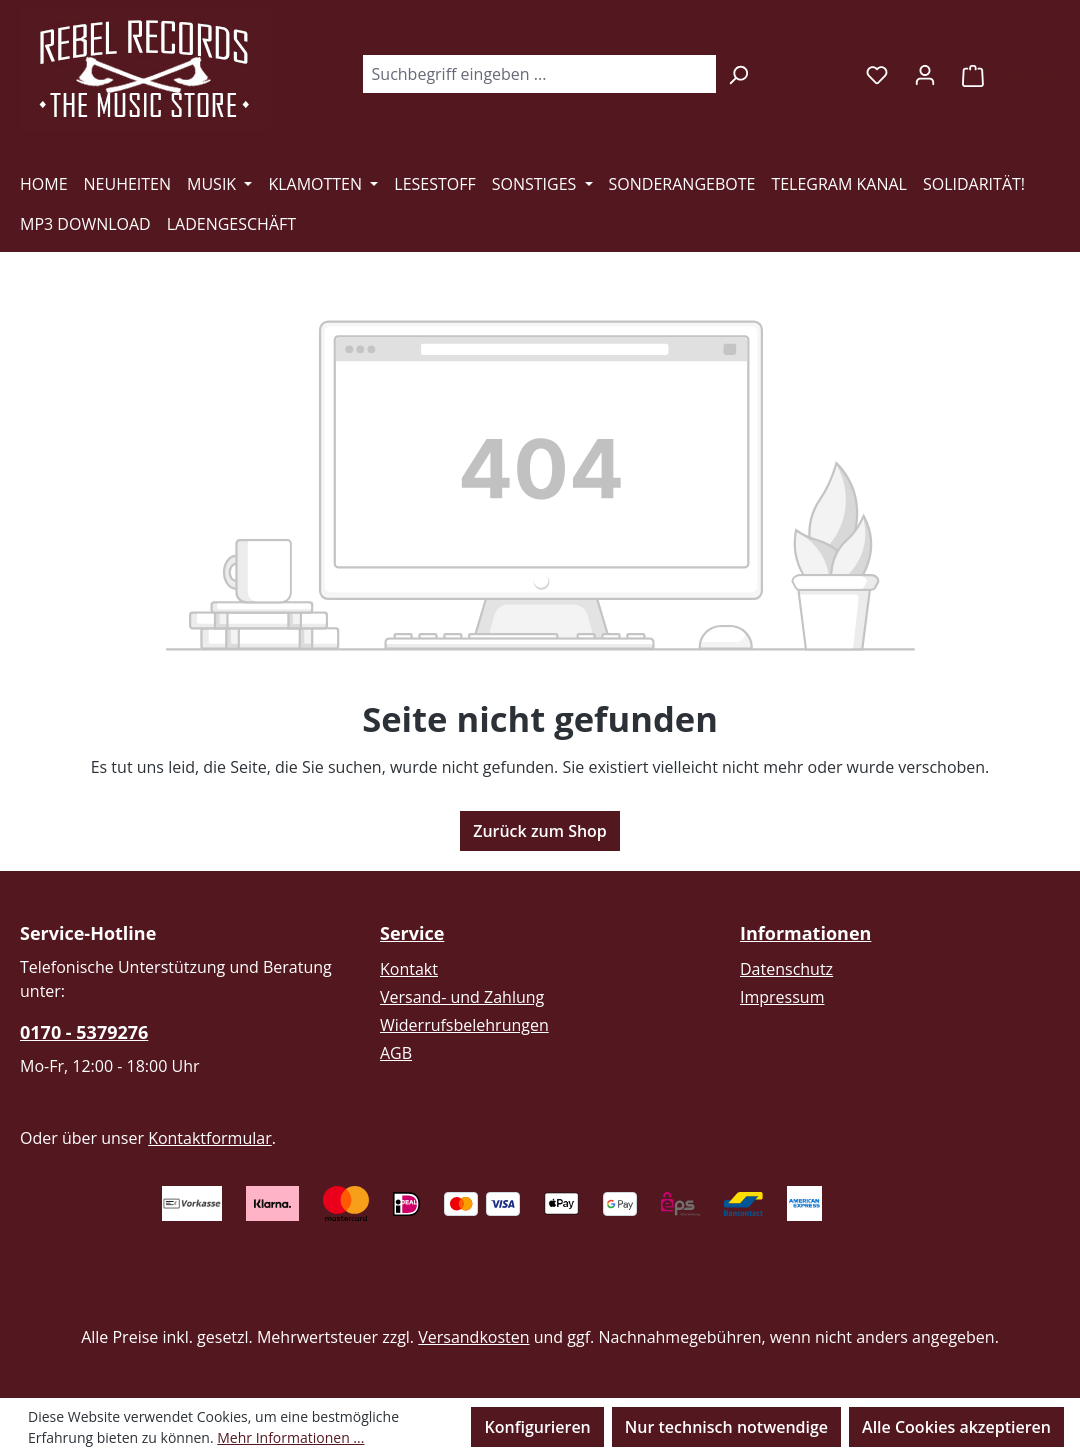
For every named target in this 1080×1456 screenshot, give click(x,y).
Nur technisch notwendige (726, 1427)
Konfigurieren (537, 1427)
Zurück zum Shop (540, 831)
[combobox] (539, 74)
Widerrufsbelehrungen (464, 1025)
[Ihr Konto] (925, 74)
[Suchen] (738, 74)
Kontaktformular (210, 1138)
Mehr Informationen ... (290, 1437)
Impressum (782, 997)
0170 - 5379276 (84, 1032)
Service (412, 933)
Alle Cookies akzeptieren (956, 1427)
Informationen (805, 933)
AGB (396, 1053)
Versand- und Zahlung (462, 997)
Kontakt (409, 969)
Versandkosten (473, 1337)
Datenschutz (786, 969)
